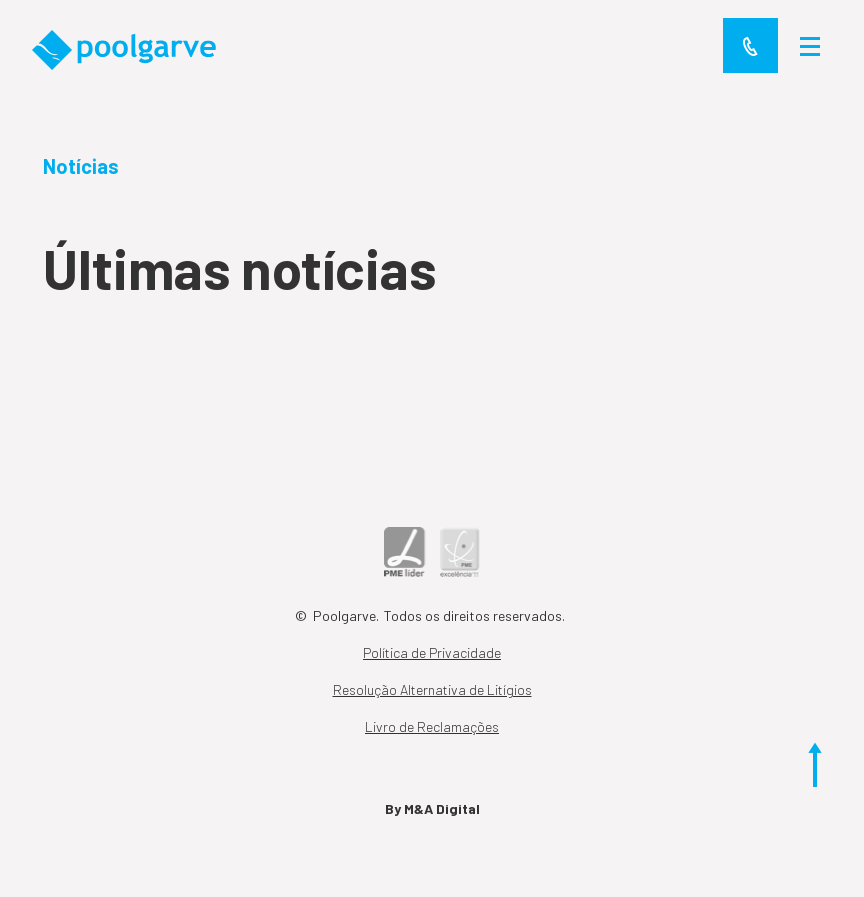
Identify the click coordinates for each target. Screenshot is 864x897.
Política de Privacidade (432, 652)
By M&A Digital (432, 808)
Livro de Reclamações (432, 726)
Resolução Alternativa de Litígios (432, 689)
